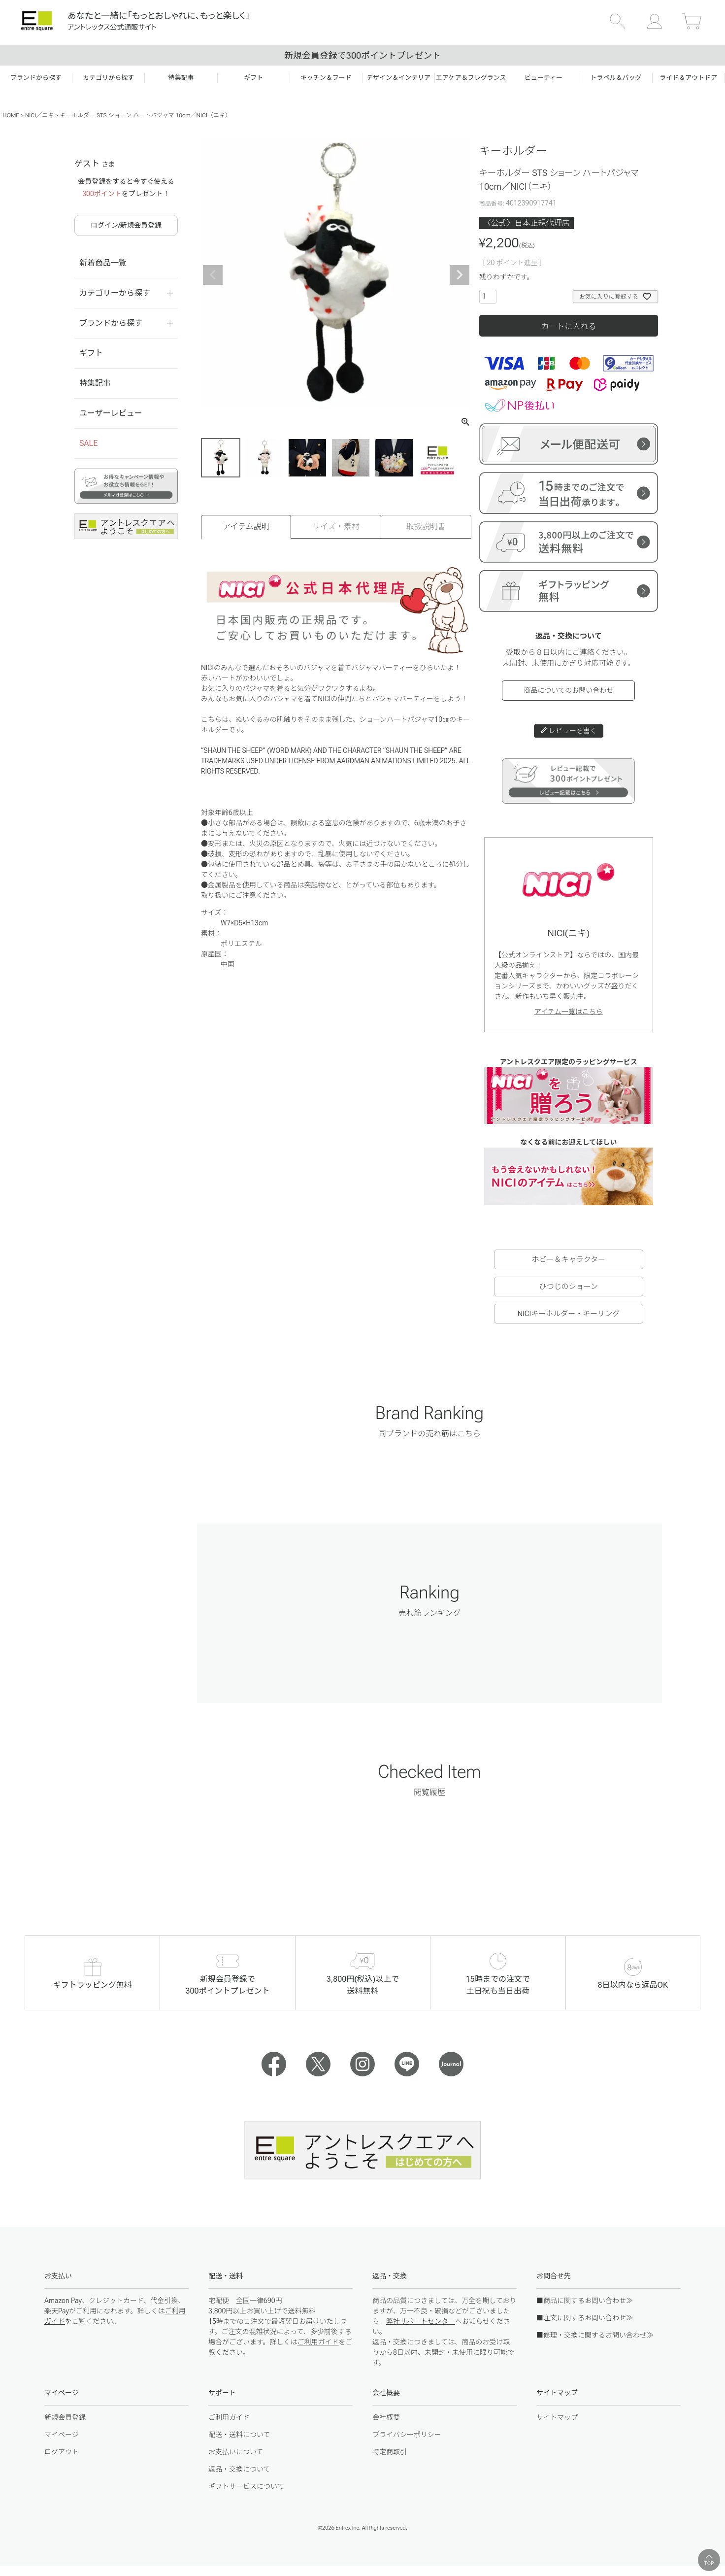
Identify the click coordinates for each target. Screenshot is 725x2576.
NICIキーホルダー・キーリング (568, 1313)
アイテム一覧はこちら (568, 1012)
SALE (88, 443)
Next (459, 275)
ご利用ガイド (318, 2342)
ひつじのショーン (568, 1286)
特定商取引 (389, 2452)
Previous (213, 275)
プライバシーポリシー (406, 2435)
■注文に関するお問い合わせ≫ (584, 2318)
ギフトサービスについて (246, 2486)
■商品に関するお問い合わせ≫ (584, 2301)
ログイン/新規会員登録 (126, 225)
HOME (10, 115)
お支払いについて (236, 2452)
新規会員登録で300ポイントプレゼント (362, 55)
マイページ (61, 2435)
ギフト (91, 353)
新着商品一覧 (103, 263)
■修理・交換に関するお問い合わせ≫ (595, 2335)
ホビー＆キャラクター (568, 1259)
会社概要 (386, 2417)
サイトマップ (557, 2417)
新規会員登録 (65, 2417)
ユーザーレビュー (110, 413)
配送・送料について (239, 2435)
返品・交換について (239, 2469)
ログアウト (61, 2452)
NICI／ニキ (39, 115)
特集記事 (95, 383)
